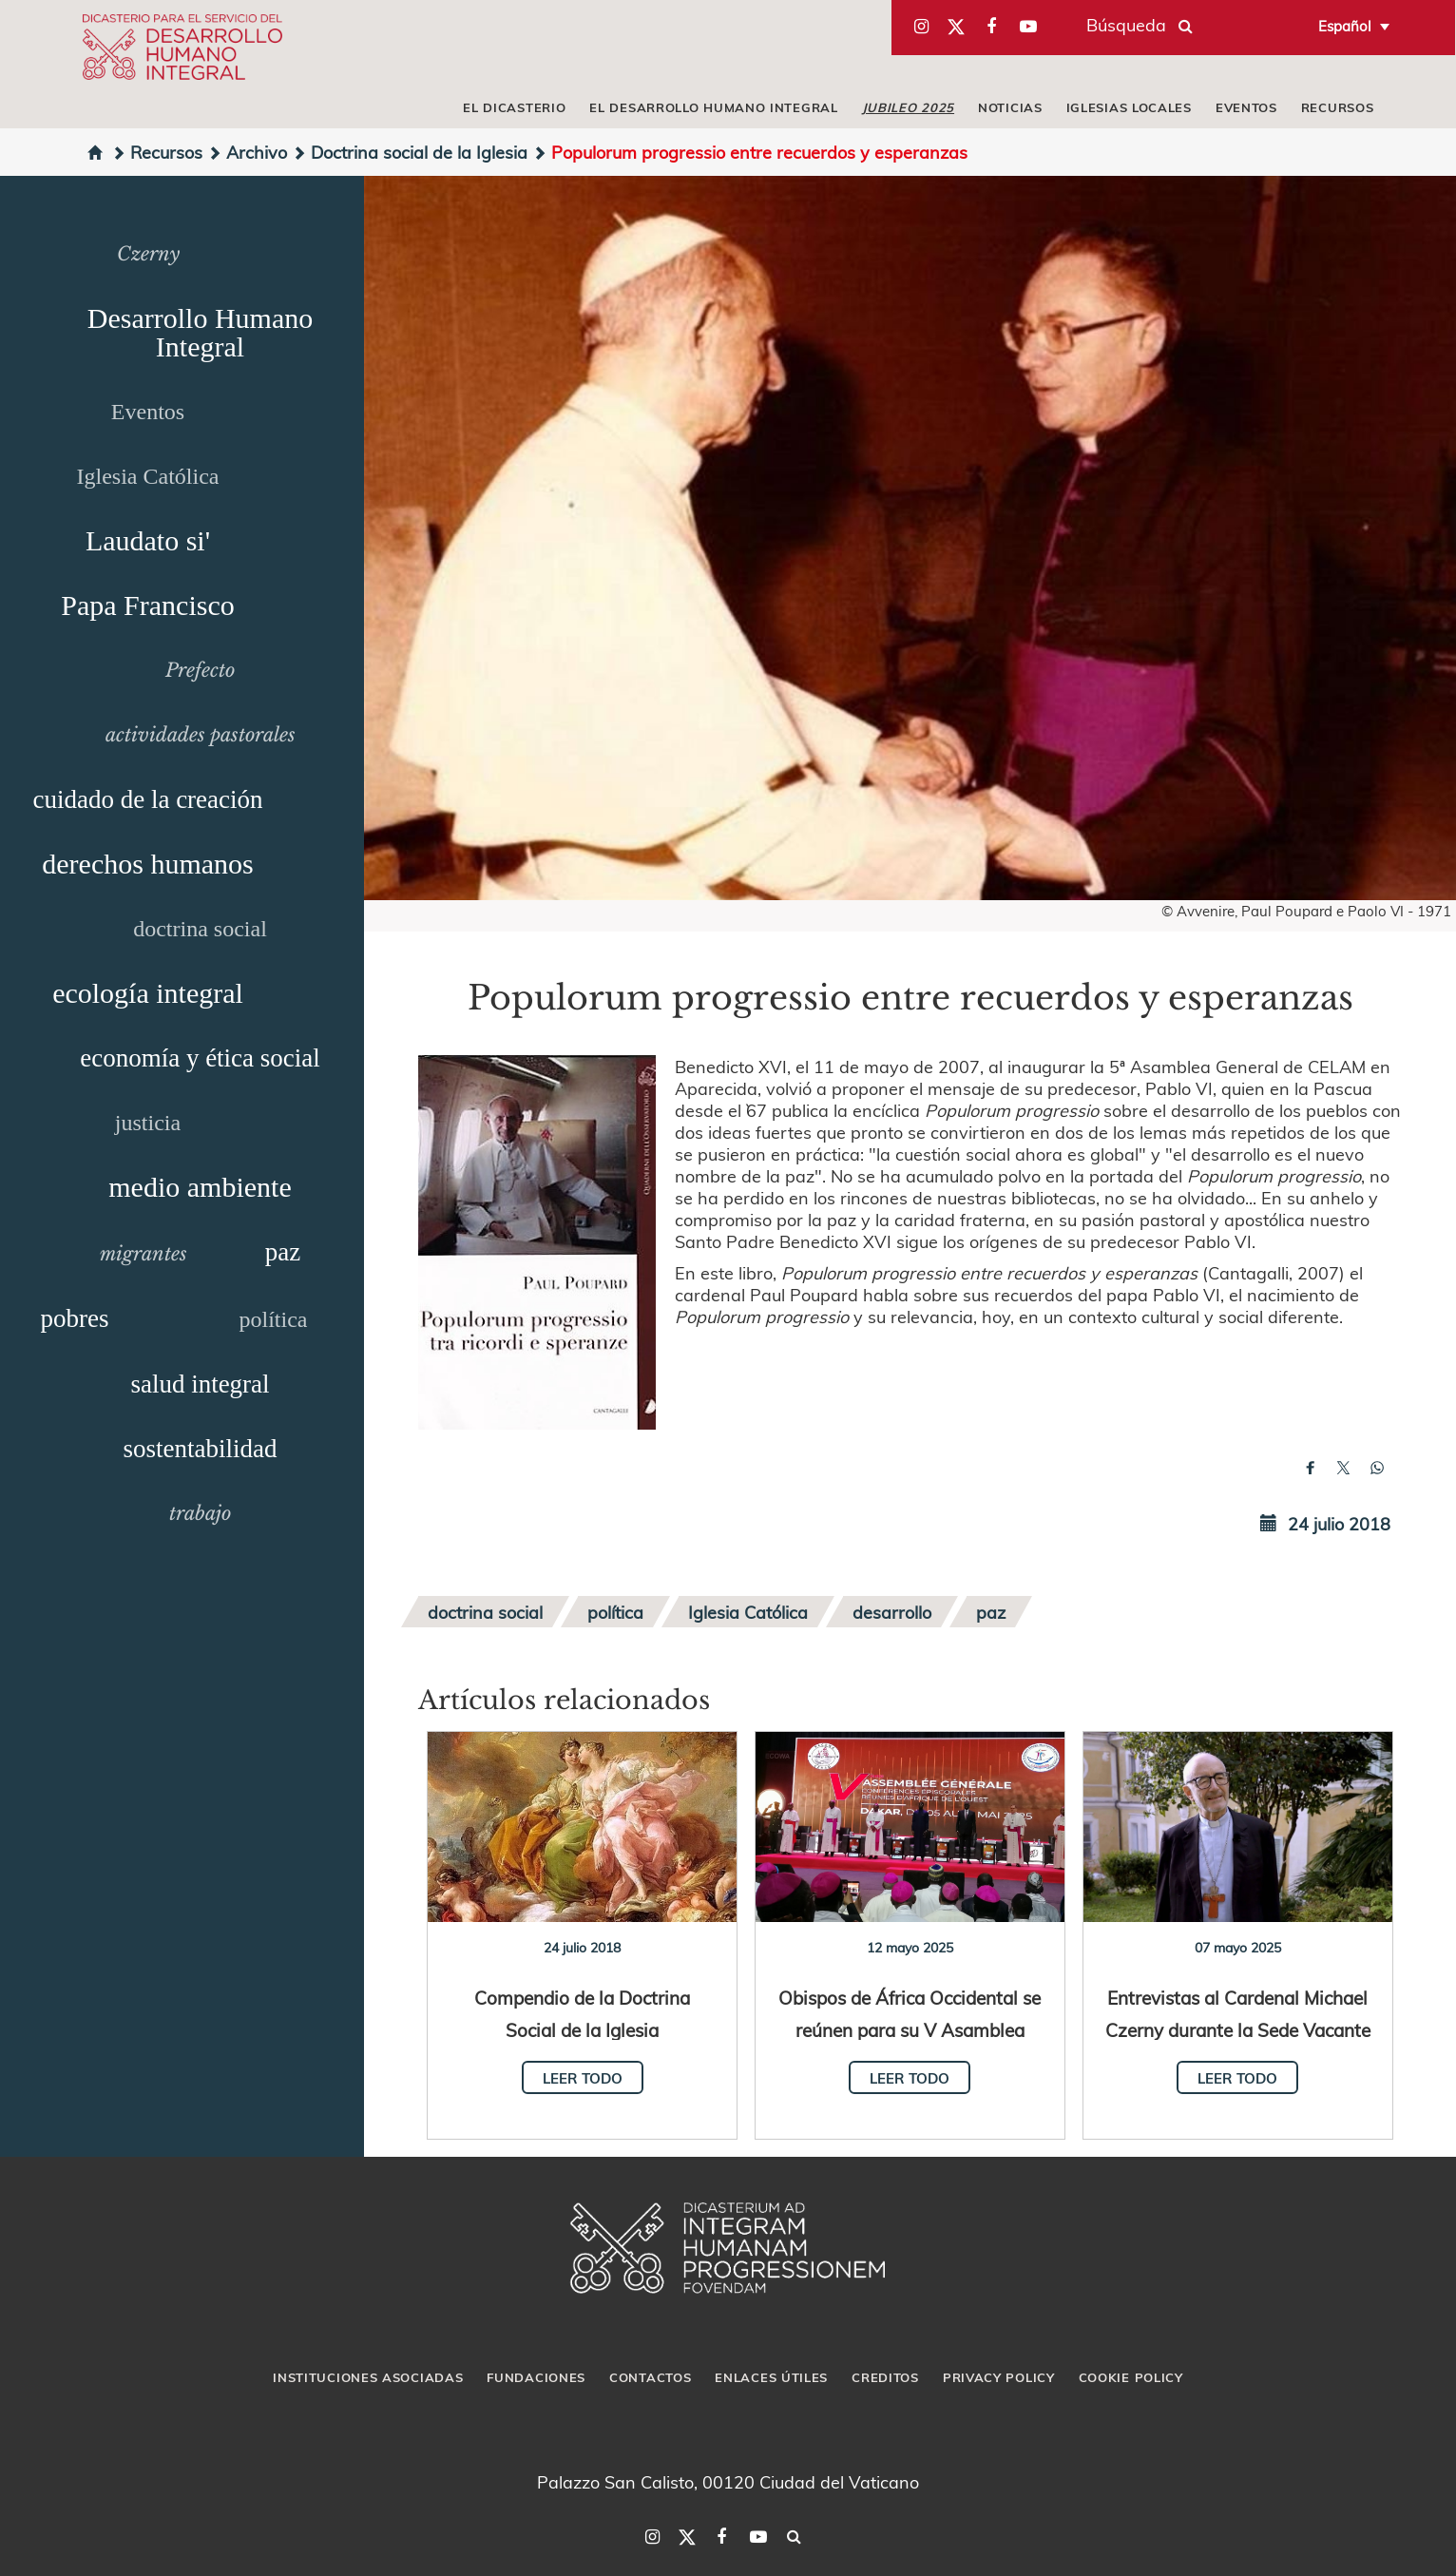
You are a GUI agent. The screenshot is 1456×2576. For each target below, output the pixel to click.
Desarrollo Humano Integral (200, 332)
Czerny (148, 253)
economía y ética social (200, 1058)
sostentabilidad (201, 1448)
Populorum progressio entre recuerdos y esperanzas (749, 151)
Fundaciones (536, 2377)
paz (282, 1252)
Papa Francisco (147, 605)
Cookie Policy (1131, 2377)
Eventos (1246, 107)
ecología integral (147, 993)
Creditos (885, 2377)
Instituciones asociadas (368, 2377)
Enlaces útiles (771, 2377)
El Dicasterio (514, 107)
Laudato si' (148, 540)
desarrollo (892, 1612)
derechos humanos (147, 863)
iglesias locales (1129, 107)
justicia (148, 1122)
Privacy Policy (999, 2377)
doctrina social (200, 928)
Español (1344, 25)
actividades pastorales (200, 734)
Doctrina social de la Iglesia (409, 151)
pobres (75, 1318)
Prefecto (200, 670)
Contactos (650, 2377)
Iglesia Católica (148, 476)
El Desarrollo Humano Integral (713, 107)
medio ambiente (199, 1186)
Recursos (1337, 107)
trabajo (200, 1513)
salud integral (199, 1384)
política (273, 1319)
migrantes (143, 1253)
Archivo (247, 151)
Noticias (1010, 107)
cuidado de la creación (147, 799)
